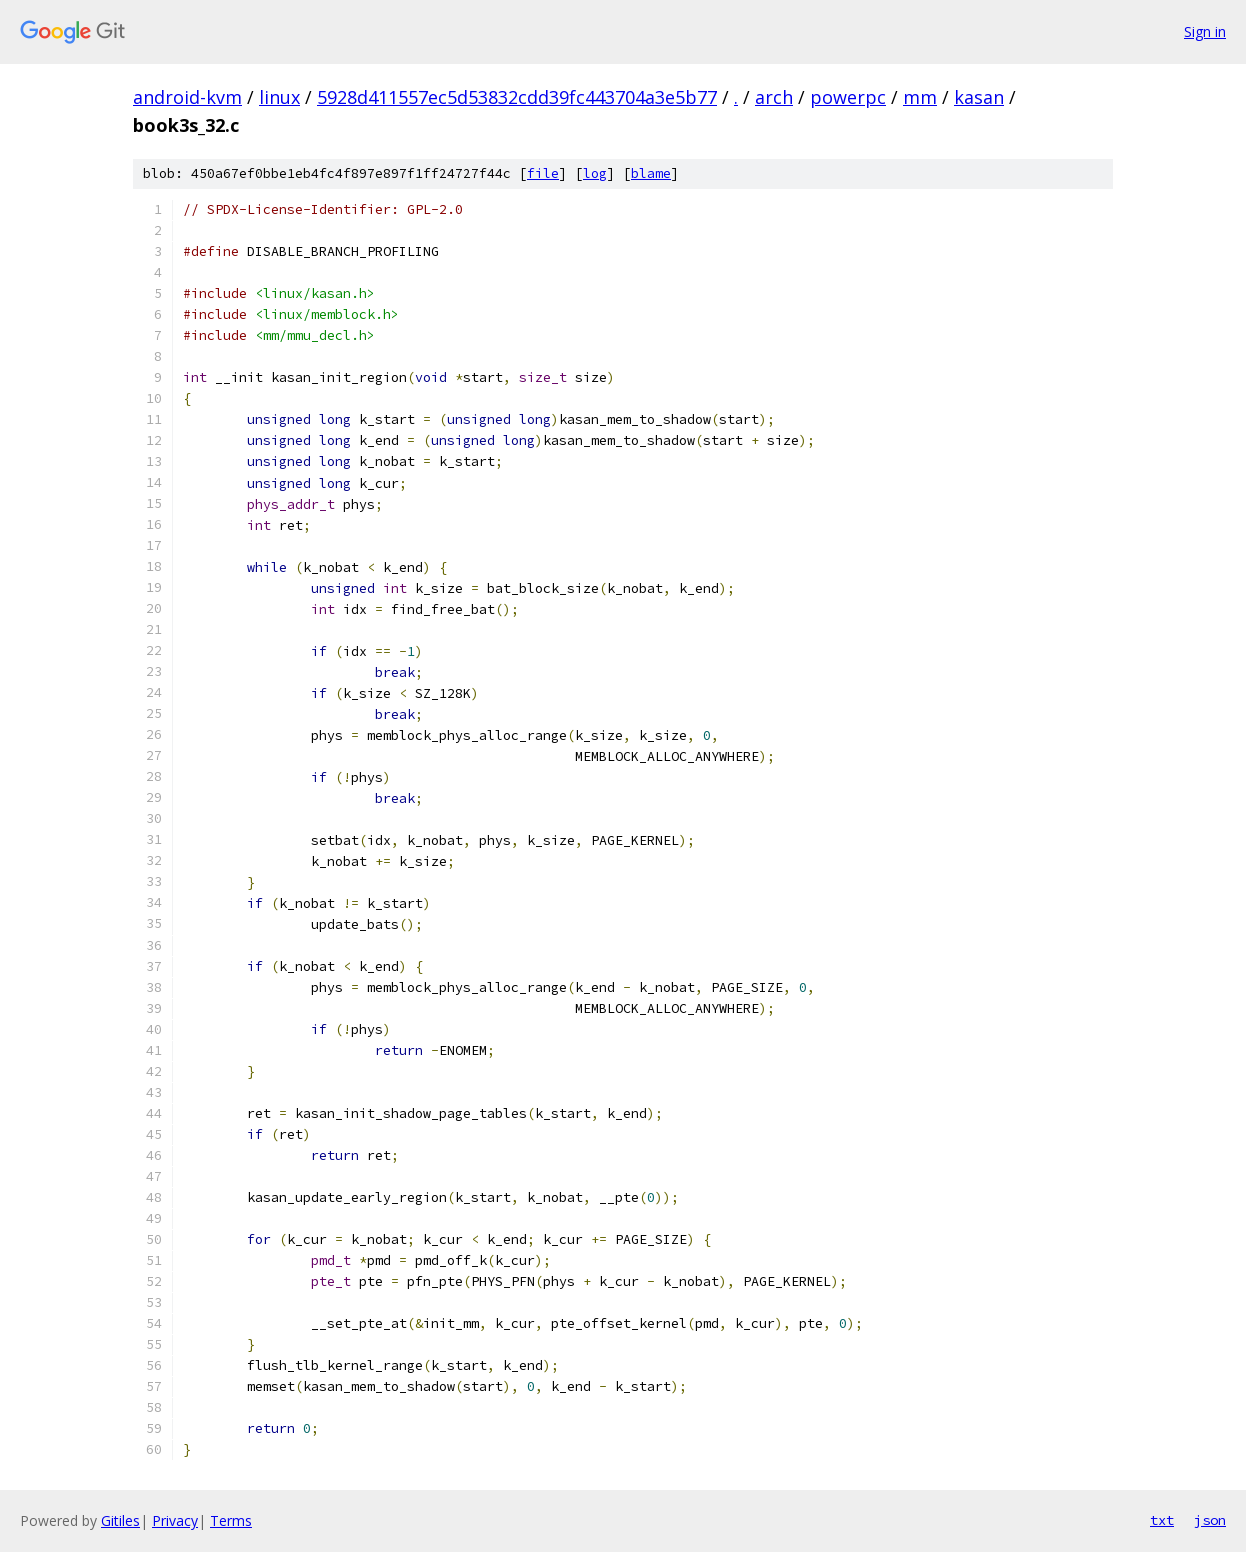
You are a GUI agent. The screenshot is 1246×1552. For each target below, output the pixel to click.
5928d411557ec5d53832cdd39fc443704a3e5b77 (517, 97)
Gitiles (120, 1520)
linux (279, 97)
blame (651, 173)
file (543, 173)
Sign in (1205, 31)
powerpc (848, 97)
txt (1162, 1520)
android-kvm (187, 97)
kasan (979, 97)
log (595, 173)
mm (920, 97)
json (1210, 1520)
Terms (231, 1520)
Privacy (175, 1520)
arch (774, 97)
